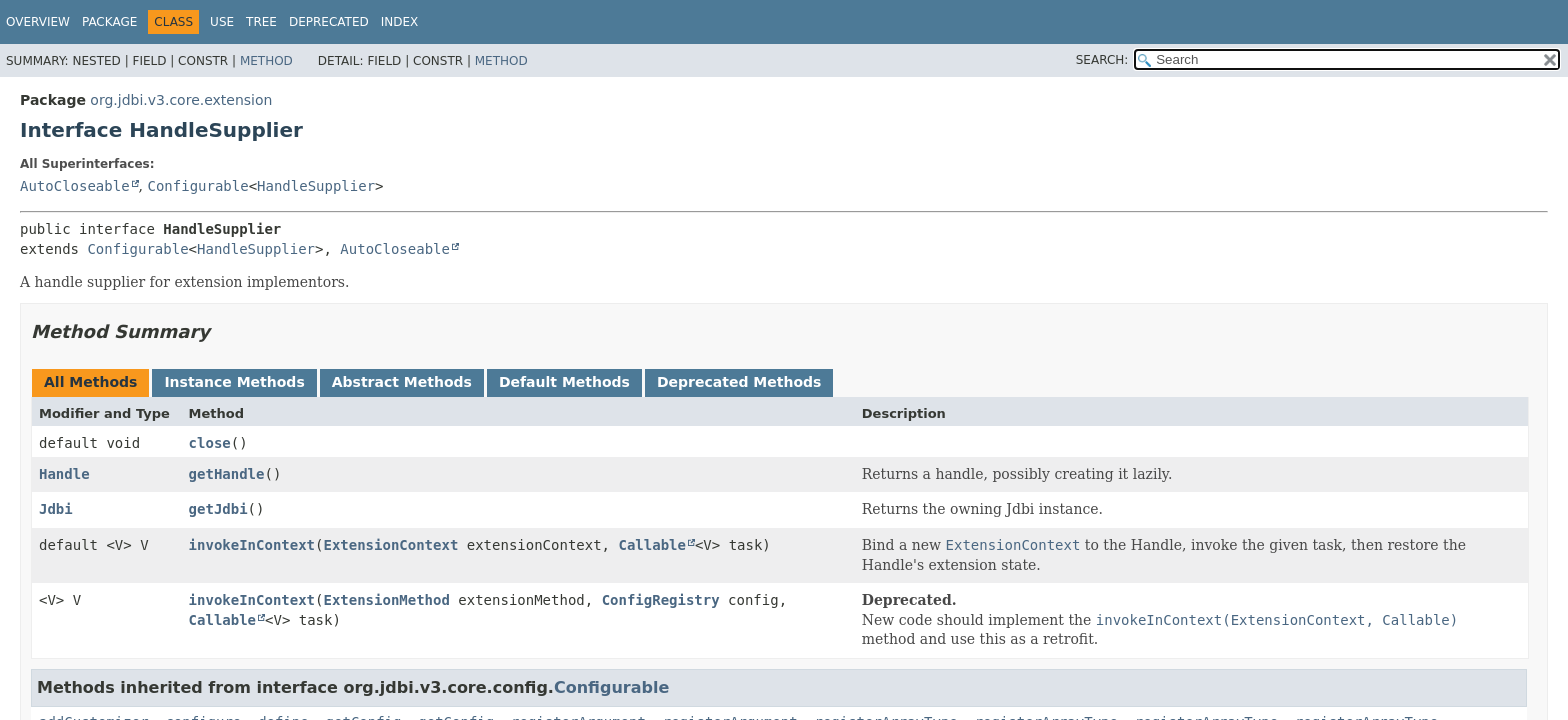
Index (400, 22)
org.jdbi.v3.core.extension (181, 100)
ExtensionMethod (386, 600)
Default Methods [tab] (564, 382)
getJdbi (218, 509)
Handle (64, 474)
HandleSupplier (316, 186)
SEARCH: (1102, 60)
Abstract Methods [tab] (402, 382)
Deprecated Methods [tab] (739, 382)
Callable (651, 545)
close (210, 443)
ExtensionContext (390, 545)
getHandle (227, 474)
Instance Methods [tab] (234, 382)
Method (266, 61)
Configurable (197, 186)
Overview (38, 22)
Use (222, 22)
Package (109, 22)
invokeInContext (252, 545)
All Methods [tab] (90, 382)
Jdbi (56, 509)
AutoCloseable (75, 186)
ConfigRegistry (661, 600)
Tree (261, 22)
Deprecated (329, 22)
